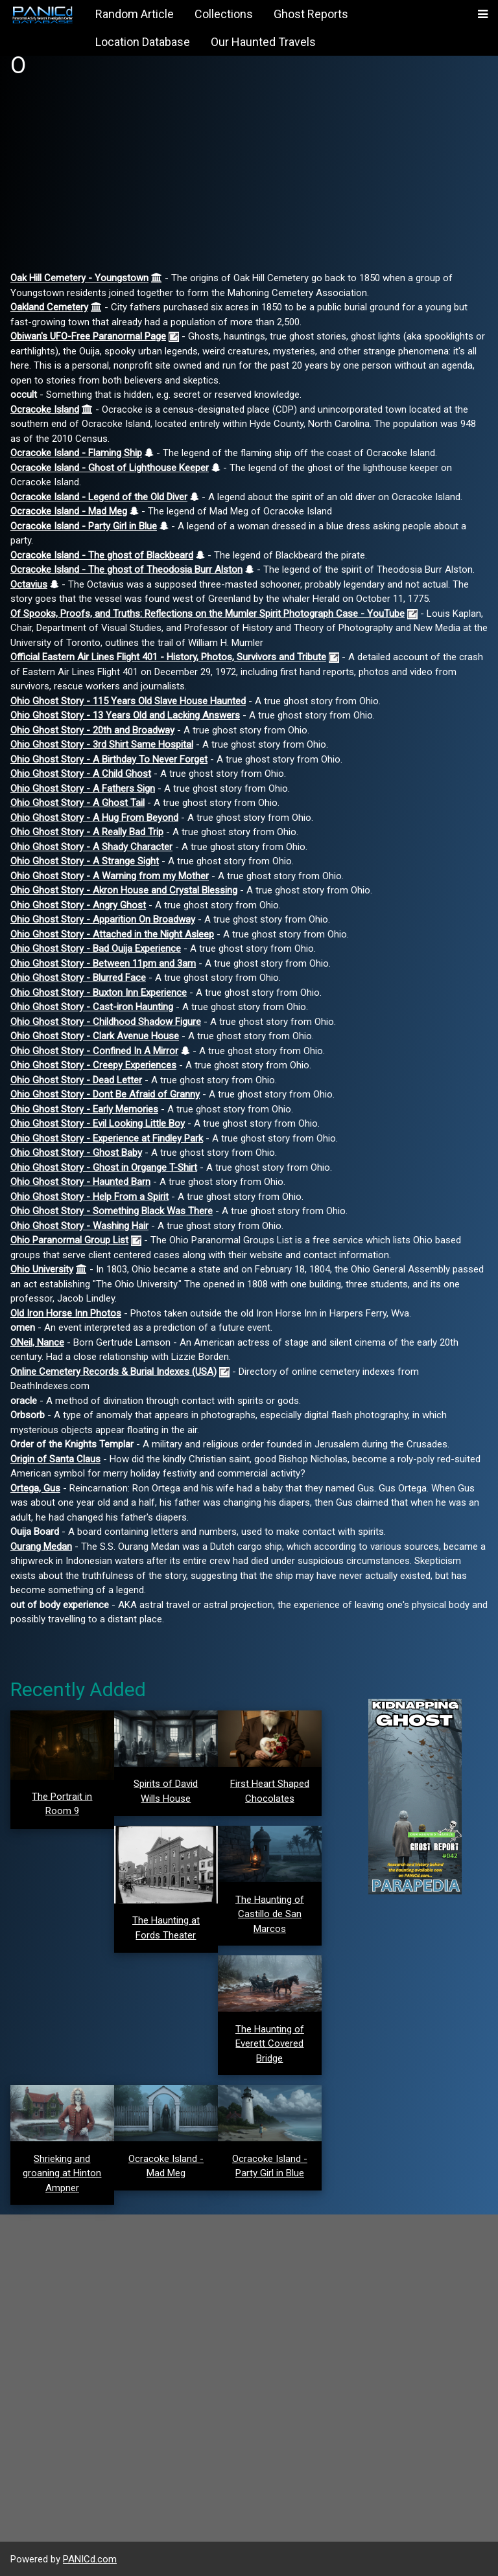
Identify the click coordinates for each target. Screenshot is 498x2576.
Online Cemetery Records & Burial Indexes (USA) (113, 1371)
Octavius (28, 584)
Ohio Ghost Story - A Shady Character (91, 847)
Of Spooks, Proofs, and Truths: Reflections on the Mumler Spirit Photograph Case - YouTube (207, 613)
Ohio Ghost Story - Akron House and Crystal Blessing (123, 890)
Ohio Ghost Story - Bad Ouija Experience (95, 948)
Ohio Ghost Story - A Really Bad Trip (86, 832)
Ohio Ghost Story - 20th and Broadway (92, 730)
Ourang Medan (41, 1546)
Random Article (134, 14)
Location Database (142, 42)
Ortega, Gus (35, 1488)
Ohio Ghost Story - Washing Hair (79, 1226)
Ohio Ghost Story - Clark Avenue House (94, 1036)
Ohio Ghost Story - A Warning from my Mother (109, 876)
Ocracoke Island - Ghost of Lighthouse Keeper (109, 468)
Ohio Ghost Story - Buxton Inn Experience (98, 992)
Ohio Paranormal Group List (69, 1240)
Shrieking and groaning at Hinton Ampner (62, 2173)
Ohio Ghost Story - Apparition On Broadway (102, 919)
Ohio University (41, 1269)
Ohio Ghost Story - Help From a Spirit (89, 1196)
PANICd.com (90, 2559)
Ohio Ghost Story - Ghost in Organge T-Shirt (103, 1167)
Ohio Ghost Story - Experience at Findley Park (106, 1138)
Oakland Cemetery (49, 307)
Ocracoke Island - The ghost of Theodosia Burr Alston (126, 569)
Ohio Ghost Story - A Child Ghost (80, 773)
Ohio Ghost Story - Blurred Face (78, 977)
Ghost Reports (311, 14)
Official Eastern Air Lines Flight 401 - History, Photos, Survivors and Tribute (168, 657)
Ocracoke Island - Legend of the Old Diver (98, 497)
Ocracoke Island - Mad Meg (68, 511)
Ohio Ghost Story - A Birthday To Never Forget (109, 759)
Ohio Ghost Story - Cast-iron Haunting (91, 1007)
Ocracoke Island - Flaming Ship (76, 453)
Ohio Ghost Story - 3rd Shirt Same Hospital (101, 744)
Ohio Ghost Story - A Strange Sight (84, 861)
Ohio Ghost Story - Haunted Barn (80, 1182)
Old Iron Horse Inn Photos (65, 1313)
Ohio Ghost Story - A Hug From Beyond (94, 817)
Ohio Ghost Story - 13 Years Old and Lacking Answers (125, 715)
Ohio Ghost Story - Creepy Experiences (93, 1065)
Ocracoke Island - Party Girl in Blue (83, 526)
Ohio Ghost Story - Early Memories (84, 1109)
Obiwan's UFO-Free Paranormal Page (88, 336)
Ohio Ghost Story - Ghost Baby (76, 1152)
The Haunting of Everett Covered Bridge (269, 2043)
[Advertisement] (249, 180)
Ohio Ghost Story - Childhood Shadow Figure (105, 1022)
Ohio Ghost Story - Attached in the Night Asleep (112, 934)
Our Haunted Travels (263, 42)
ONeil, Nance (37, 1342)
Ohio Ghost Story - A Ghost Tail (77, 803)
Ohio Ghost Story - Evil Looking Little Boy (97, 1123)
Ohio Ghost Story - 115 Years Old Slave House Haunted (128, 701)
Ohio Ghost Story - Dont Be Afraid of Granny (105, 1094)
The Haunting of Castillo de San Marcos (269, 1914)
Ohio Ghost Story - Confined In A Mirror (94, 1051)
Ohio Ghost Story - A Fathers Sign (82, 788)
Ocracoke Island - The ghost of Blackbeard (101, 555)
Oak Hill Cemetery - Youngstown (79, 278)
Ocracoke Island (44, 409)
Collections (224, 14)
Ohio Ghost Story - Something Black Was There (111, 1211)
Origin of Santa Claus (55, 1459)
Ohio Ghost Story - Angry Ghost (78, 905)
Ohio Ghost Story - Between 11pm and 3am (103, 963)
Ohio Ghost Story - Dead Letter (76, 1080)
